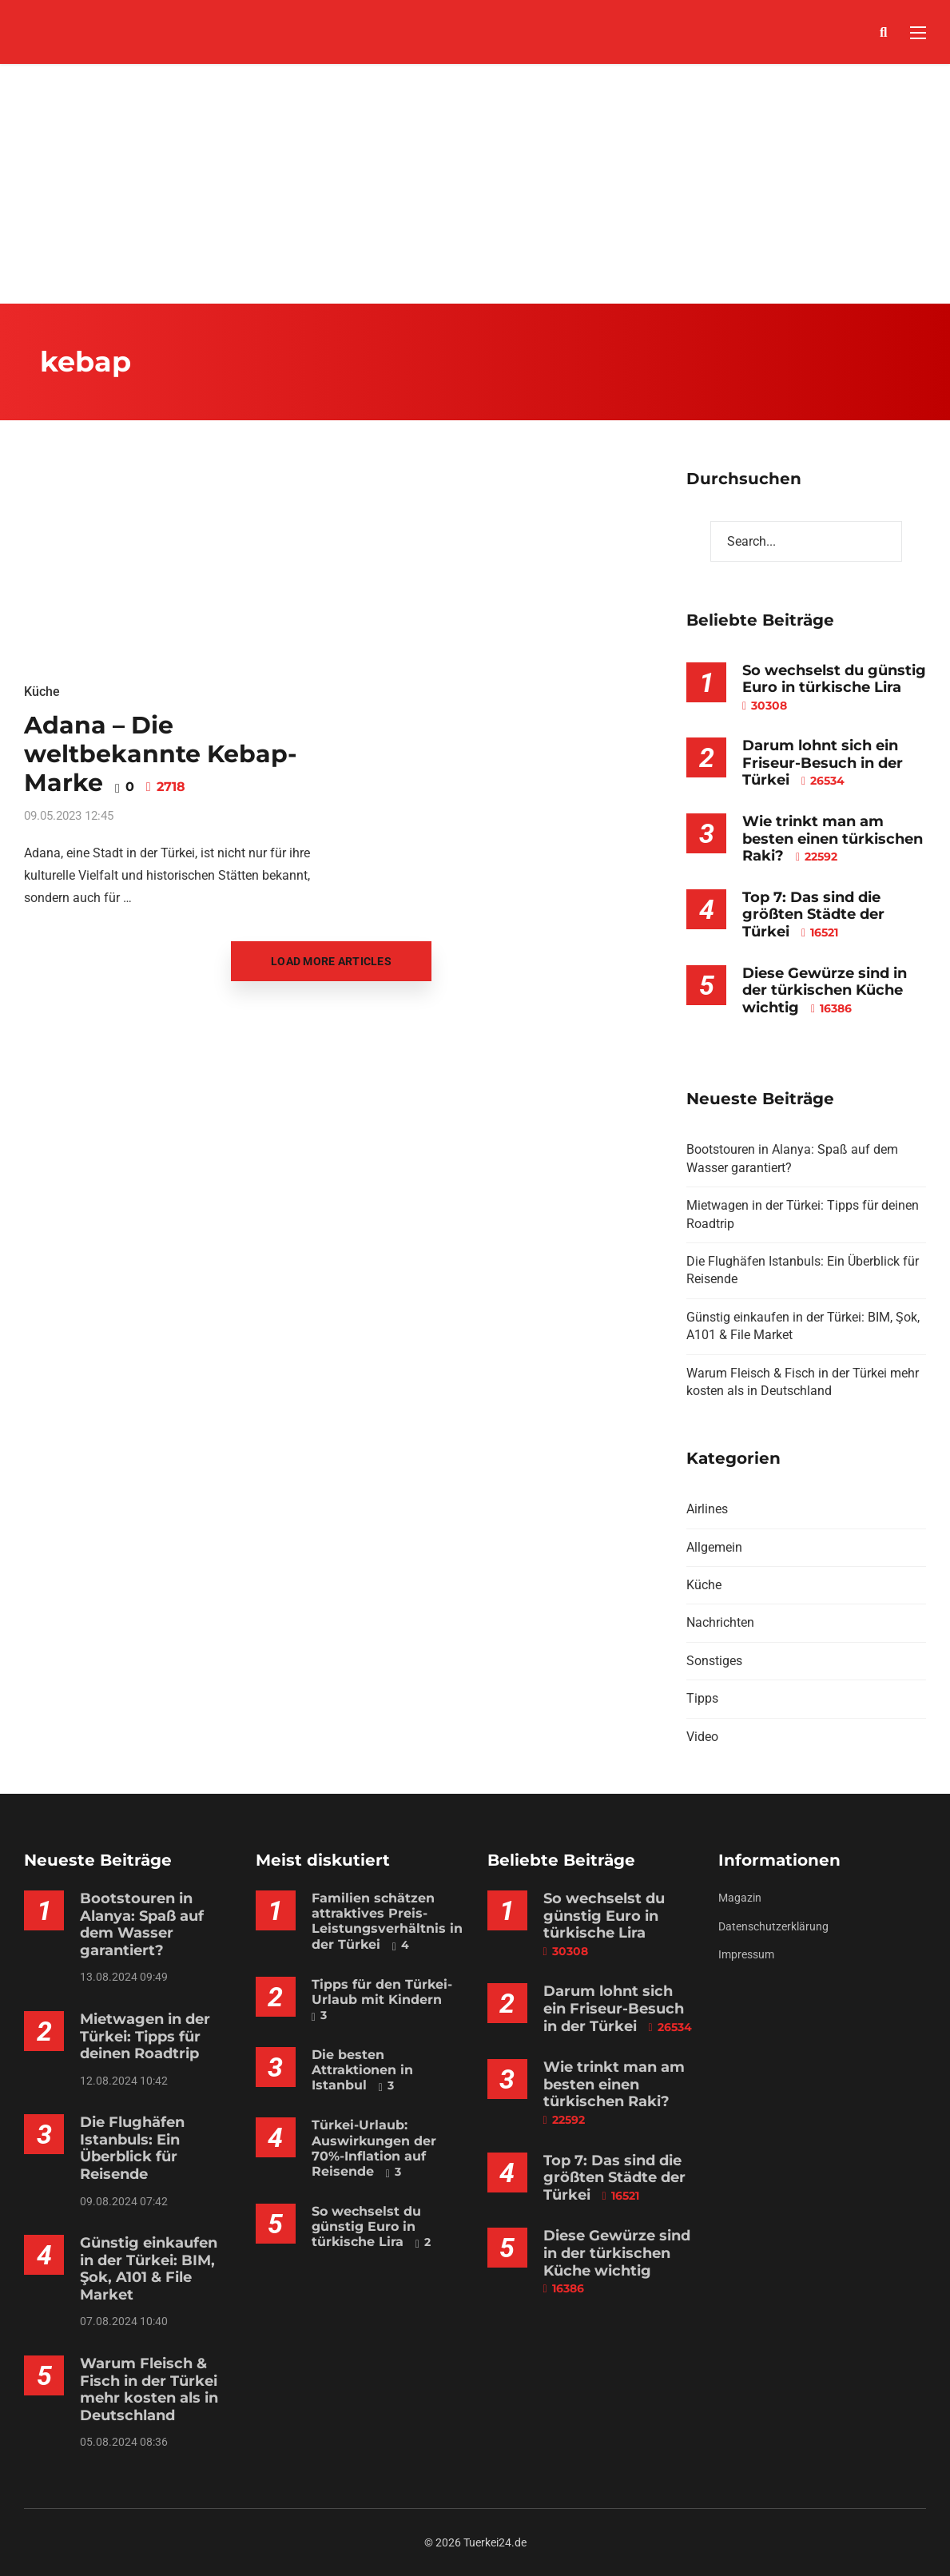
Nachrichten (720, 1622)
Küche (42, 691)
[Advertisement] (475, 184)
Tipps (702, 1698)
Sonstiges (714, 1660)
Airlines (707, 1509)
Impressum (746, 1954)
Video (702, 1736)
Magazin (739, 1897)
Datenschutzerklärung (773, 1926)
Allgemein (714, 1547)
